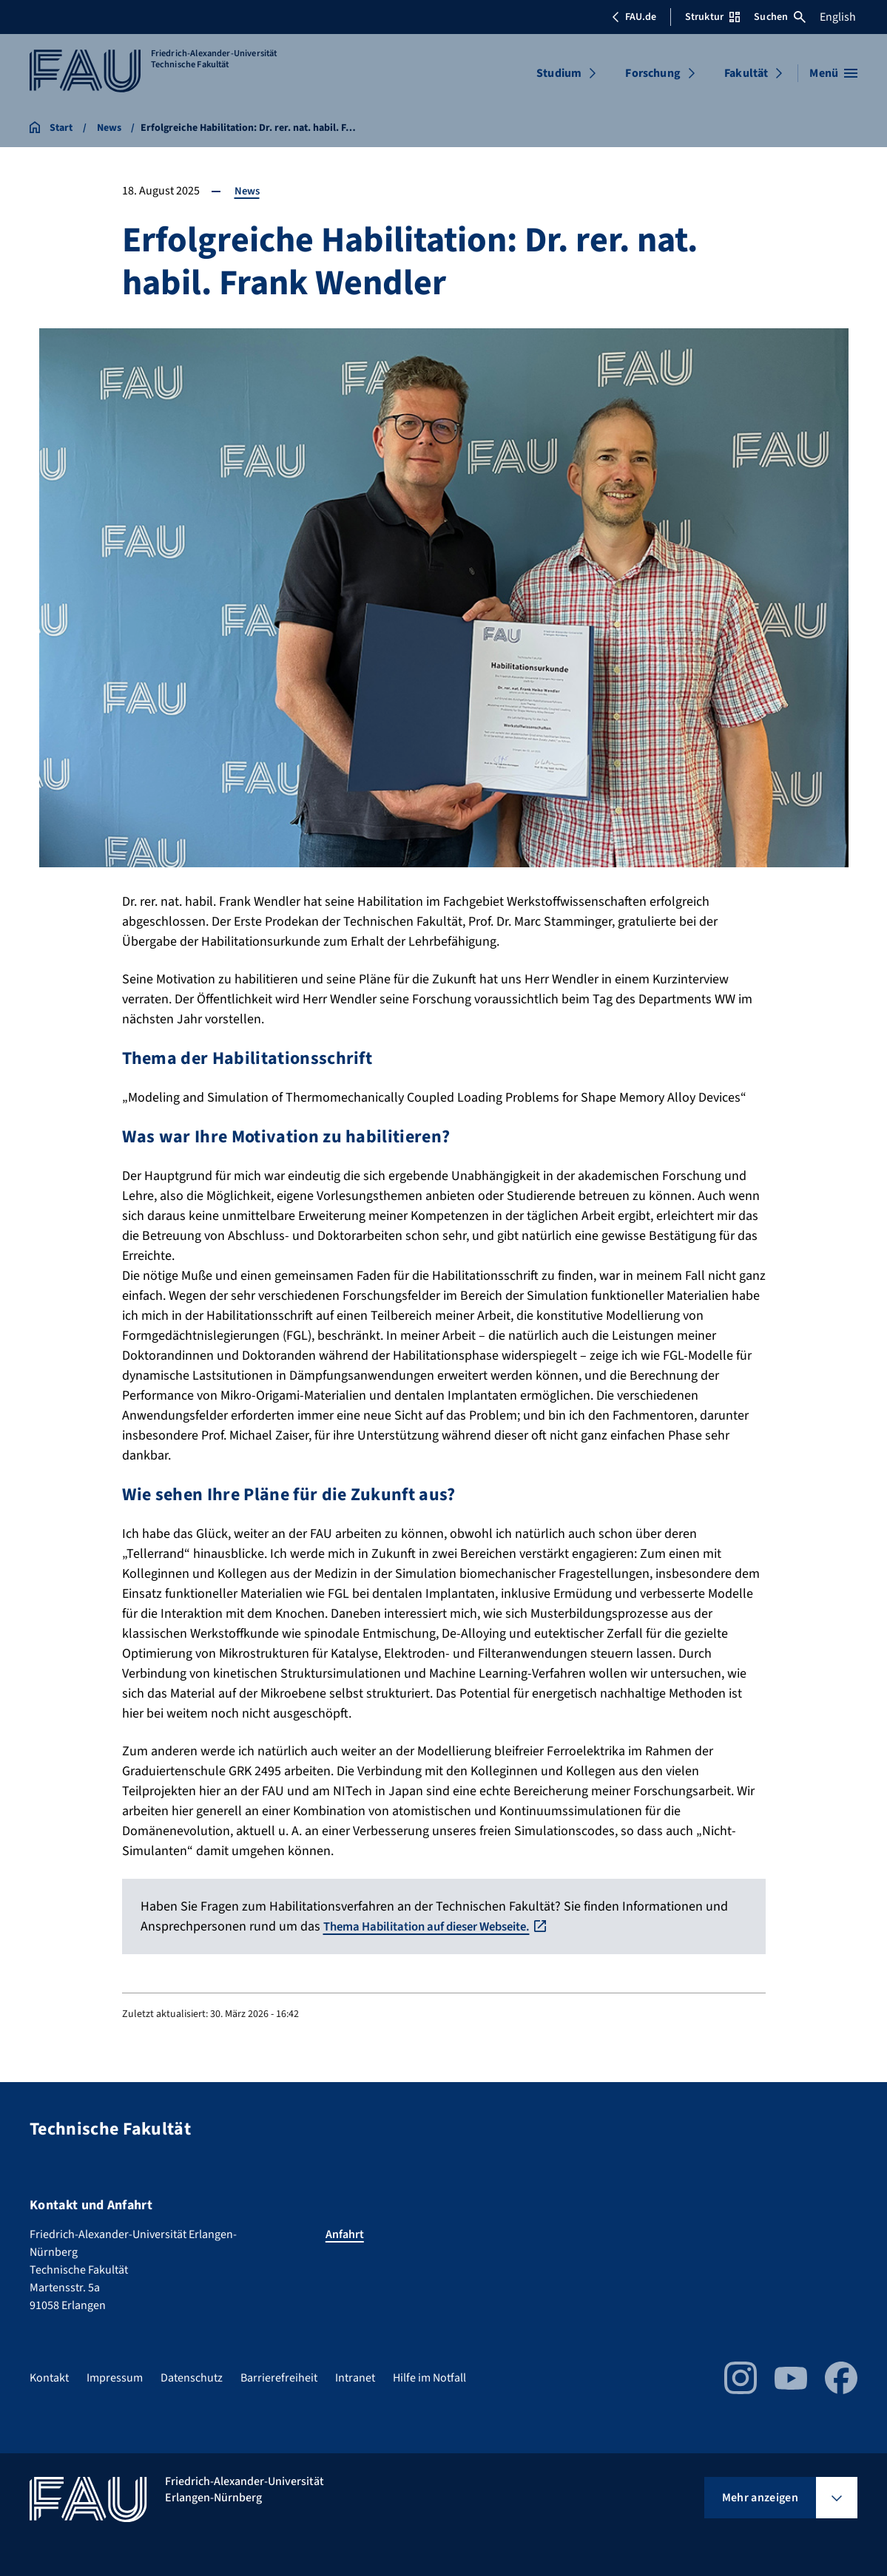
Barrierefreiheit (278, 2378)
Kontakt (49, 2378)
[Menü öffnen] (833, 73)
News (249, 191)
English (838, 17)
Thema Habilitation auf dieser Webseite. (438, 1926)
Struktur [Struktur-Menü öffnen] (712, 17)
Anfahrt (345, 2234)
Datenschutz (192, 2378)
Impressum (115, 2378)
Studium (558, 73)
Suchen (780, 17)
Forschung (652, 73)
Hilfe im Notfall (429, 2378)
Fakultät (746, 73)
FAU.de (634, 17)
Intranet (355, 2378)
